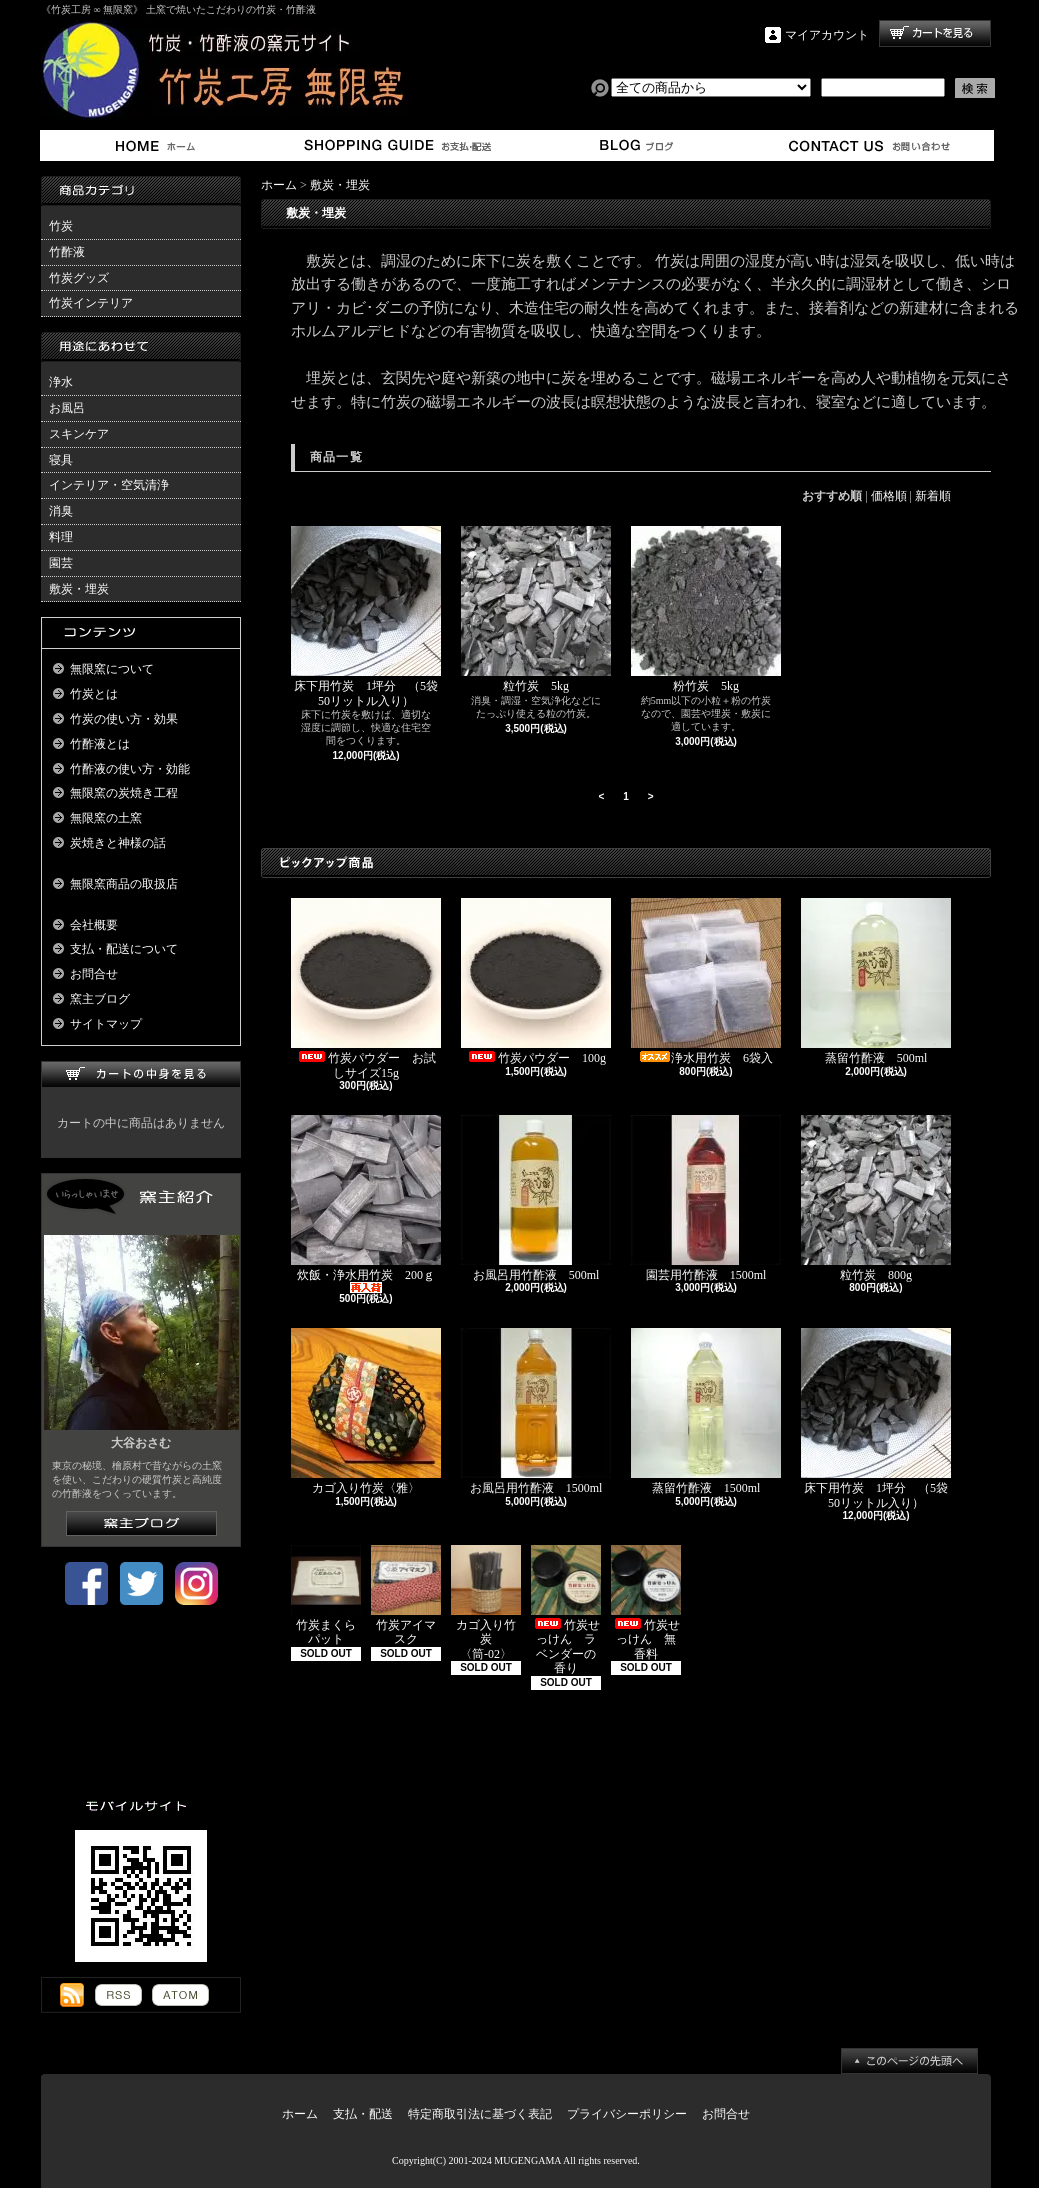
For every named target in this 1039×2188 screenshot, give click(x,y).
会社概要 (94, 925)
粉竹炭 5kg (706, 609)
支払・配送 (363, 2114)
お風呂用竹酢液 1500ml (537, 1411)
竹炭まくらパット (326, 1595)
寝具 (61, 460)
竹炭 (61, 226)
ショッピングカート (935, 33)
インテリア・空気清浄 (109, 485)
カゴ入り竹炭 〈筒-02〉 (486, 1603)
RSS (118, 1995)
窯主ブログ (633, 145)
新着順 (933, 496)
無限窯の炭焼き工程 (124, 793)
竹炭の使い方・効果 (124, 719)
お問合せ (870, 145)
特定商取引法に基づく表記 (480, 2114)
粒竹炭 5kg (536, 609)
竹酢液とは (100, 744)
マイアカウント (827, 35)
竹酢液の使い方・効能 (130, 769)
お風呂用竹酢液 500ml (536, 1198)
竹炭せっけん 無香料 (646, 1603)
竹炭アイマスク (406, 1595)
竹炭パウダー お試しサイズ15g (366, 988)
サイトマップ (106, 1024)
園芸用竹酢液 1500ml (706, 1198)
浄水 (61, 382)
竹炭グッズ (79, 278)
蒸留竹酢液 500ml (876, 981)
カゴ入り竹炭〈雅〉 (366, 1411)
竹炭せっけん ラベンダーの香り (566, 1610)
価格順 (889, 496)
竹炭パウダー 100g (536, 981)
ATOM (180, 1995)
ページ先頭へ (909, 2061)
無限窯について (112, 669)
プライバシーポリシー (627, 2114)
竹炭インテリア (91, 303)
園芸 (61, 563)
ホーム (159, 145)
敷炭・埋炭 (79, 589)
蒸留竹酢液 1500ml (706, 1411)
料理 (61, 537)
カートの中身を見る (141, 1074)
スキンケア (79, 434)
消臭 (61, 511)
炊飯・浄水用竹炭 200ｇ (366, 1204)
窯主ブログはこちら (141, 1523)
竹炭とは (94, 694)
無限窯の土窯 (106, 818)
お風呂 (67, 408)
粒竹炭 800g (876, 1198)
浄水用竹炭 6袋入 (708, 981)
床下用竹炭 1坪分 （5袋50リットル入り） (366, 616)
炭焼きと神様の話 (118, 843)
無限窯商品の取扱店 (124, 884)
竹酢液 (67, 252)
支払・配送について (396, 145)
